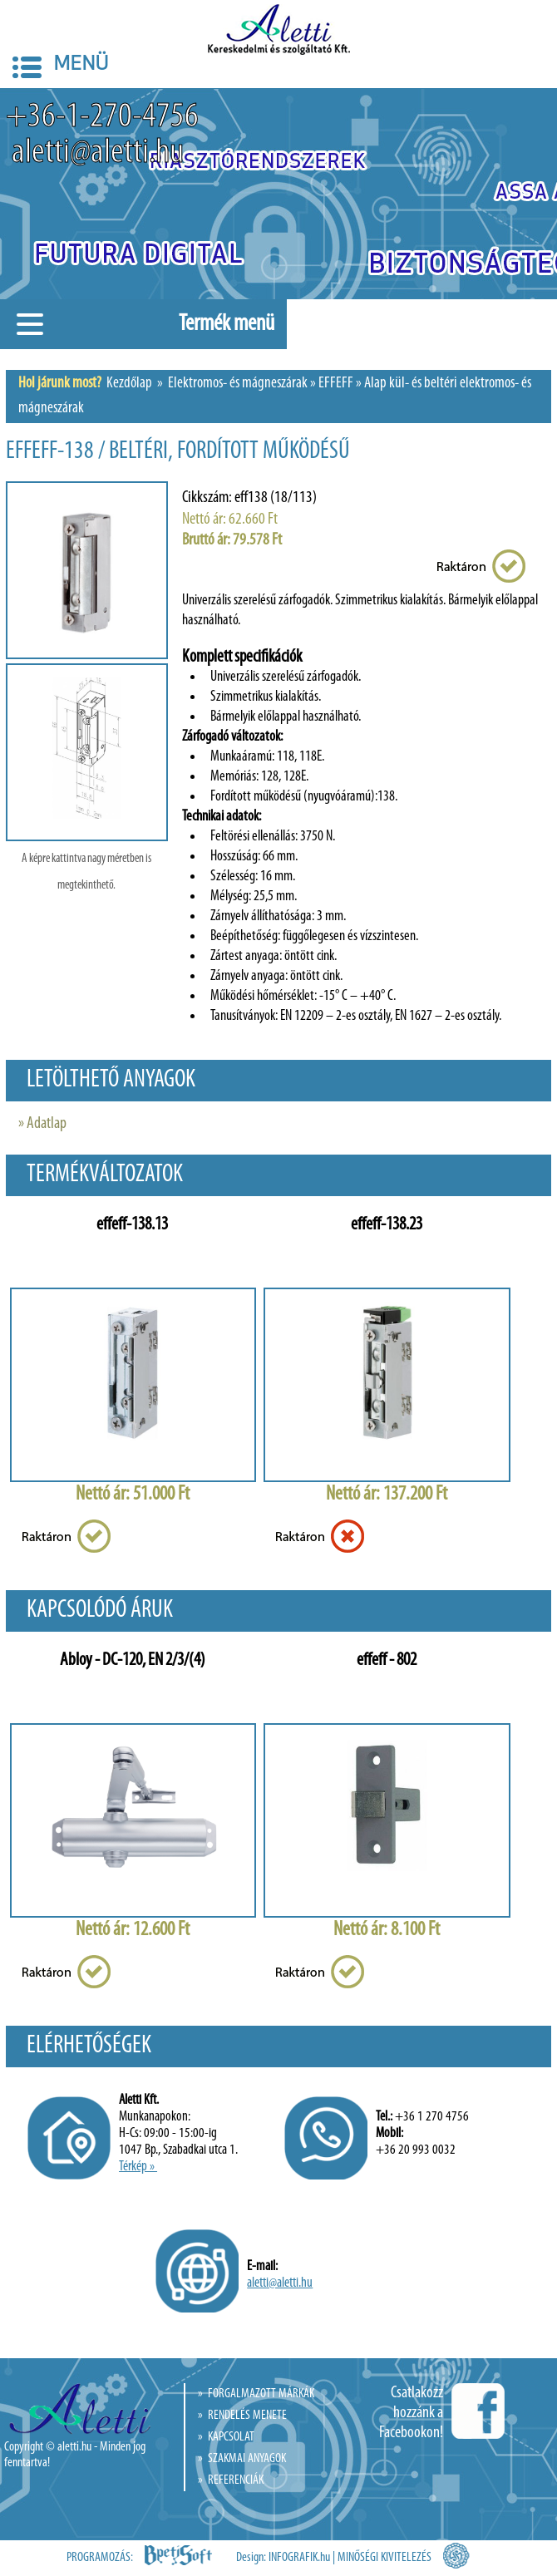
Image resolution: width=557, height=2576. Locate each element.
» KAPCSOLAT (226, 2437)
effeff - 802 (387, 1660)
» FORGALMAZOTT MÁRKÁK (256, 2394)
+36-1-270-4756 (102, 117)
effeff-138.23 (386, 1224)
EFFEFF (335, 384)
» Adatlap (42, 1124)
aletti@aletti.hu (95, 153)
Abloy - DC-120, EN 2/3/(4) (132, 1660)
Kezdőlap (129, 384)
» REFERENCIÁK (231, 2480)
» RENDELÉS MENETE (242, 2415)
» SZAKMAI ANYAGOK (242, 2458)
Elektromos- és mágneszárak (238, 384)
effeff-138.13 (132, 1224)
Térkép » (138, 2167)
